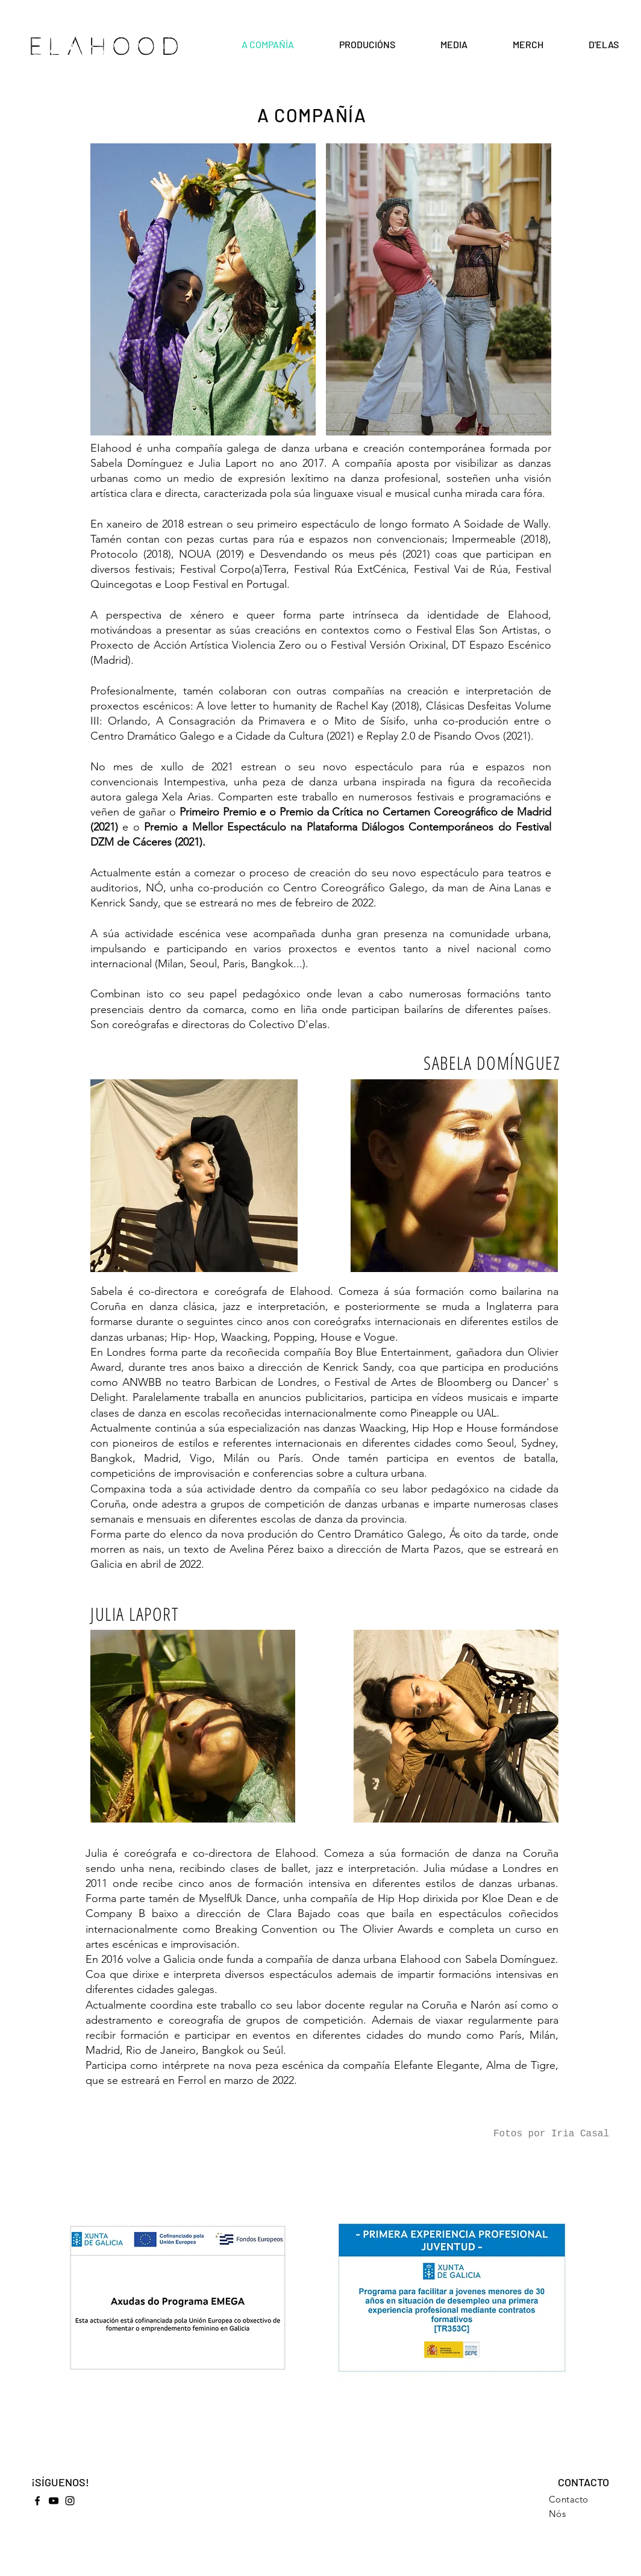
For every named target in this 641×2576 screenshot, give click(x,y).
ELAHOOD (106, 47)
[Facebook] (37, 2501)
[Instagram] (70, 2501)
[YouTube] (54, 2501)
